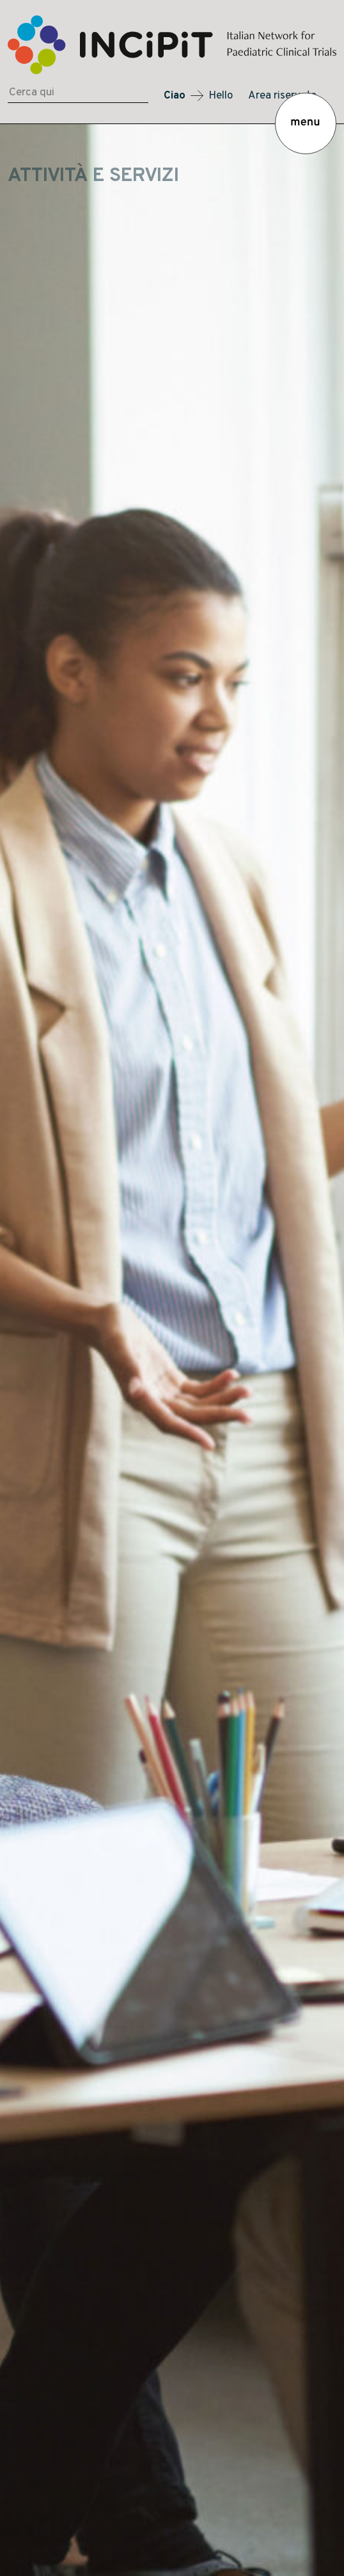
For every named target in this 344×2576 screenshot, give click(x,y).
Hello (220, 96)
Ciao (174, 96)
